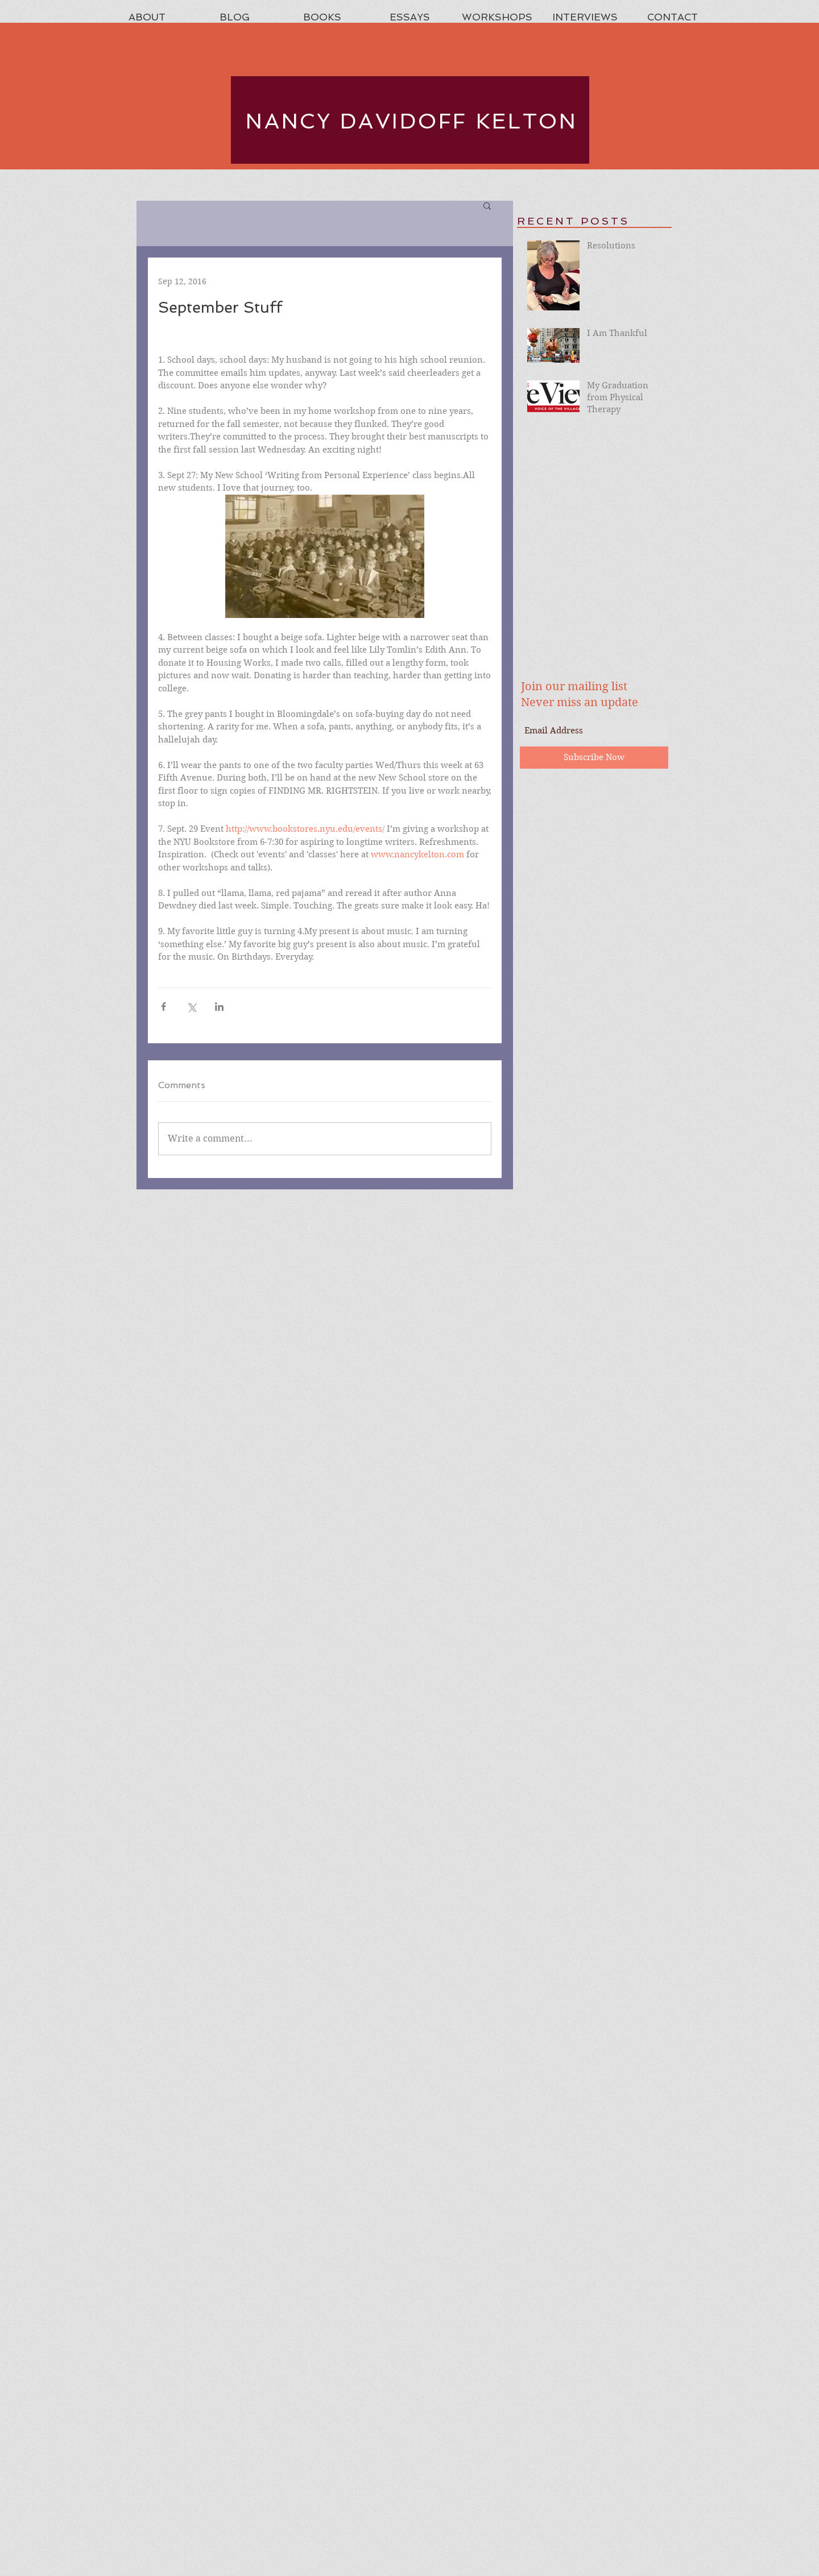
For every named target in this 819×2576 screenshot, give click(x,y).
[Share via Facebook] (163, 1006)
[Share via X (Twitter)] (191, 1006)
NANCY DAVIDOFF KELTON (412, 121)
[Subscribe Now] (594, 757)
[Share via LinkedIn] (219, 1006)
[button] (487, 205)
